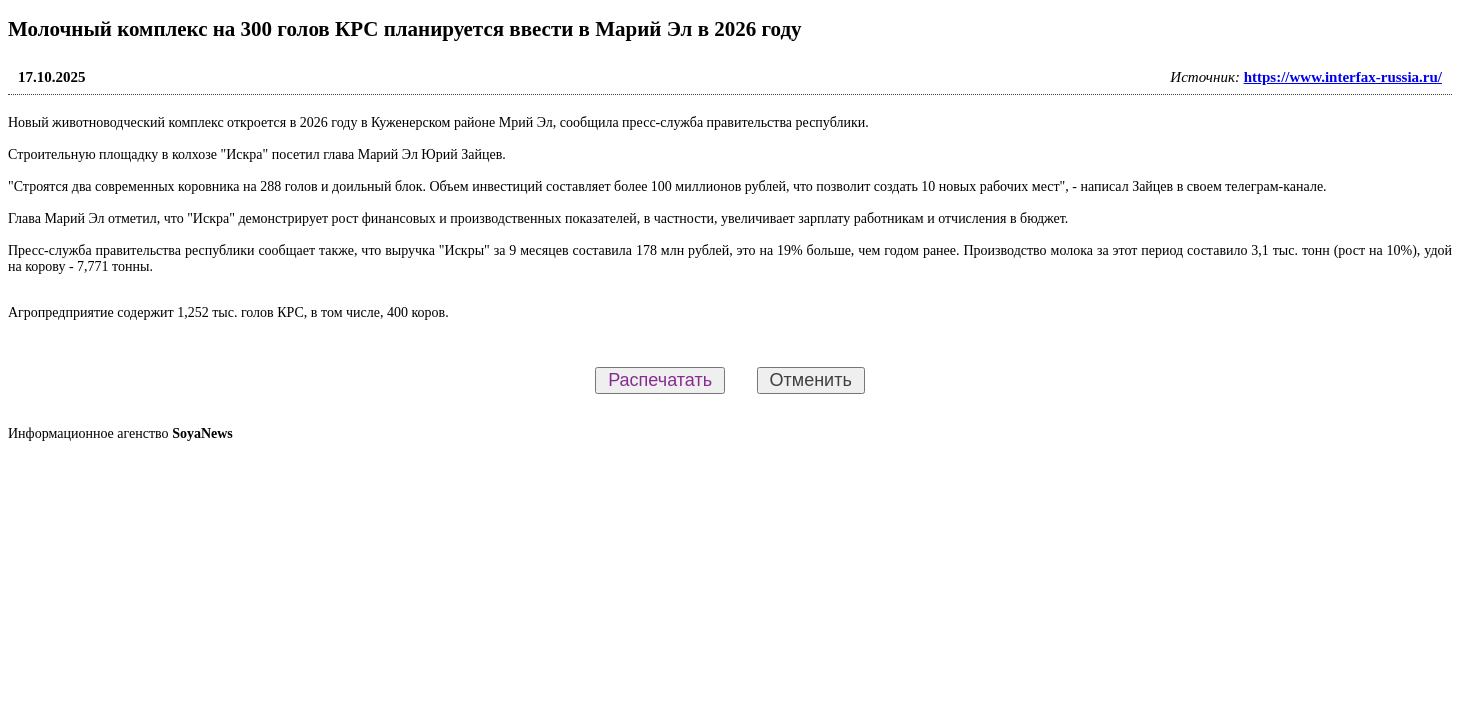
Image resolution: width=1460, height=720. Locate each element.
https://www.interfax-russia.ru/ (1343, 77)
